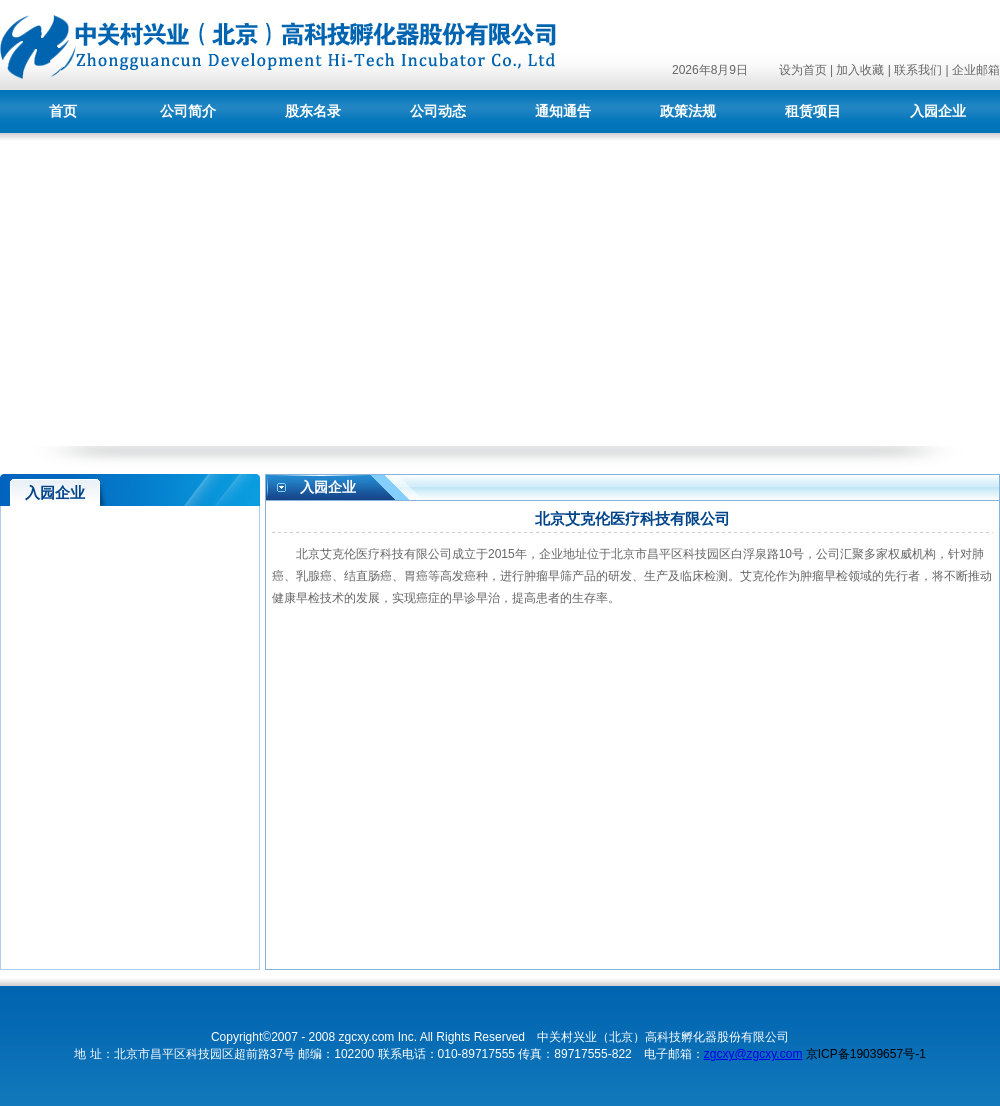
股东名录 (313, 111)
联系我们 (918, 70)
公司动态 (438, 111)
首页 (63, 111)
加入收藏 (860, 70)
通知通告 (563, 111)
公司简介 (188, 111)
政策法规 (688, 111)
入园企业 (938, 111)
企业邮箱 (976, 70)
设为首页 (803, 70)
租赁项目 (813, 111)
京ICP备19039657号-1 (866, 1054)
